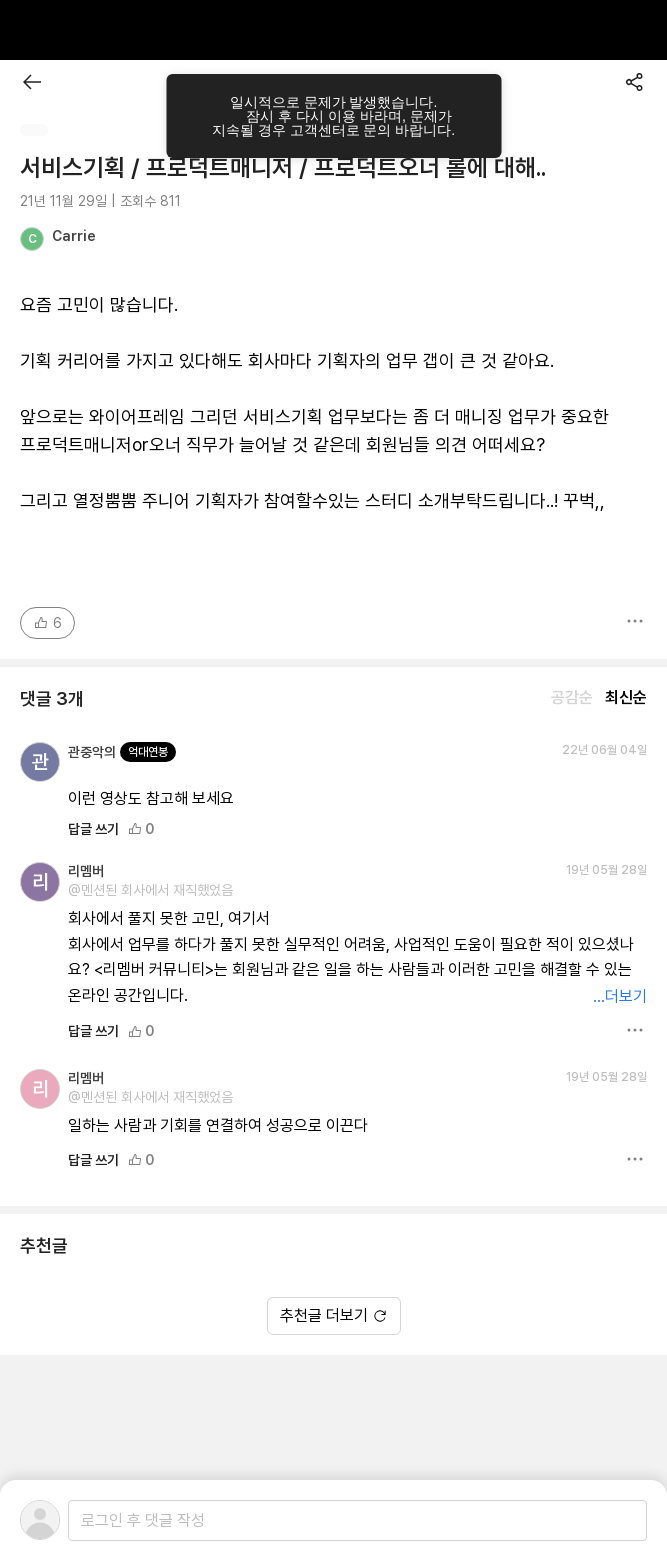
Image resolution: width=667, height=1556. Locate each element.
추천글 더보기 (334, 1315)
